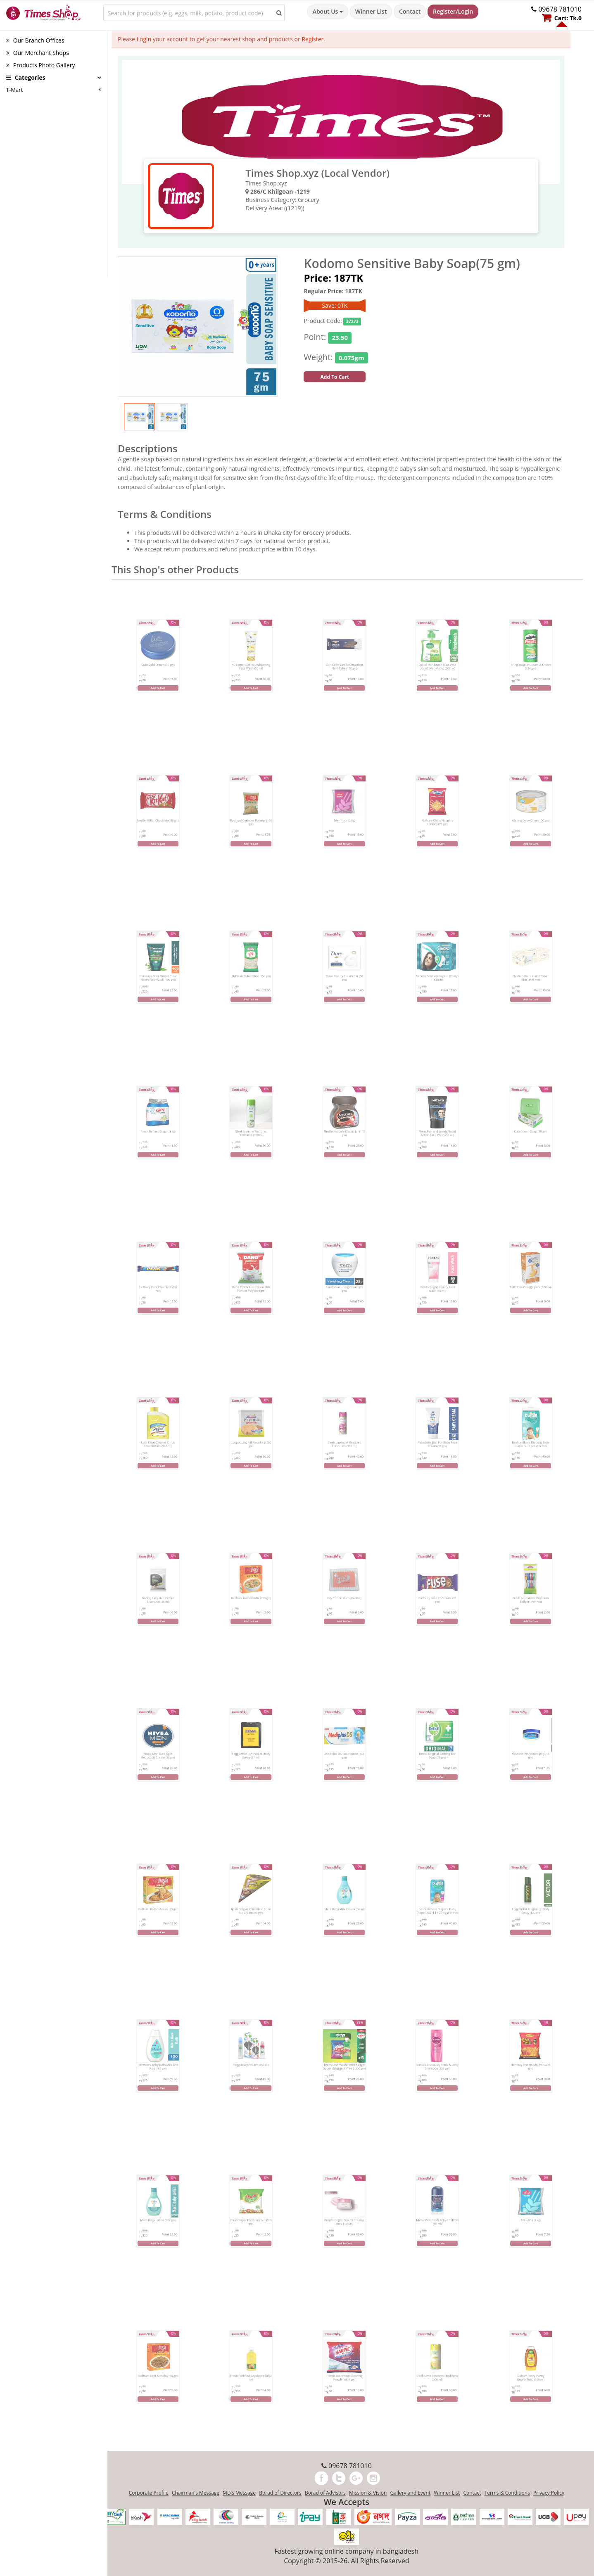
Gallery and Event (410, 2492)
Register (312, 39)
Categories (25, 77)
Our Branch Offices (35, 40)
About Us (328, 11)
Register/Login (453, 11)
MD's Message (239, 2492)
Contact (410, 11)
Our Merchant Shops (37, 53)
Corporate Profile (149, 2492)
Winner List (371, 11)
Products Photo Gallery (40, 65)
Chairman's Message (195, 2492)
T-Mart (14, 89)
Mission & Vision (368, 2492)
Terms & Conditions (507, 2492)
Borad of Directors (280, 2492)
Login (144, 39)
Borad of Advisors (325, 2492)
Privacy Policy (548, 2492)
